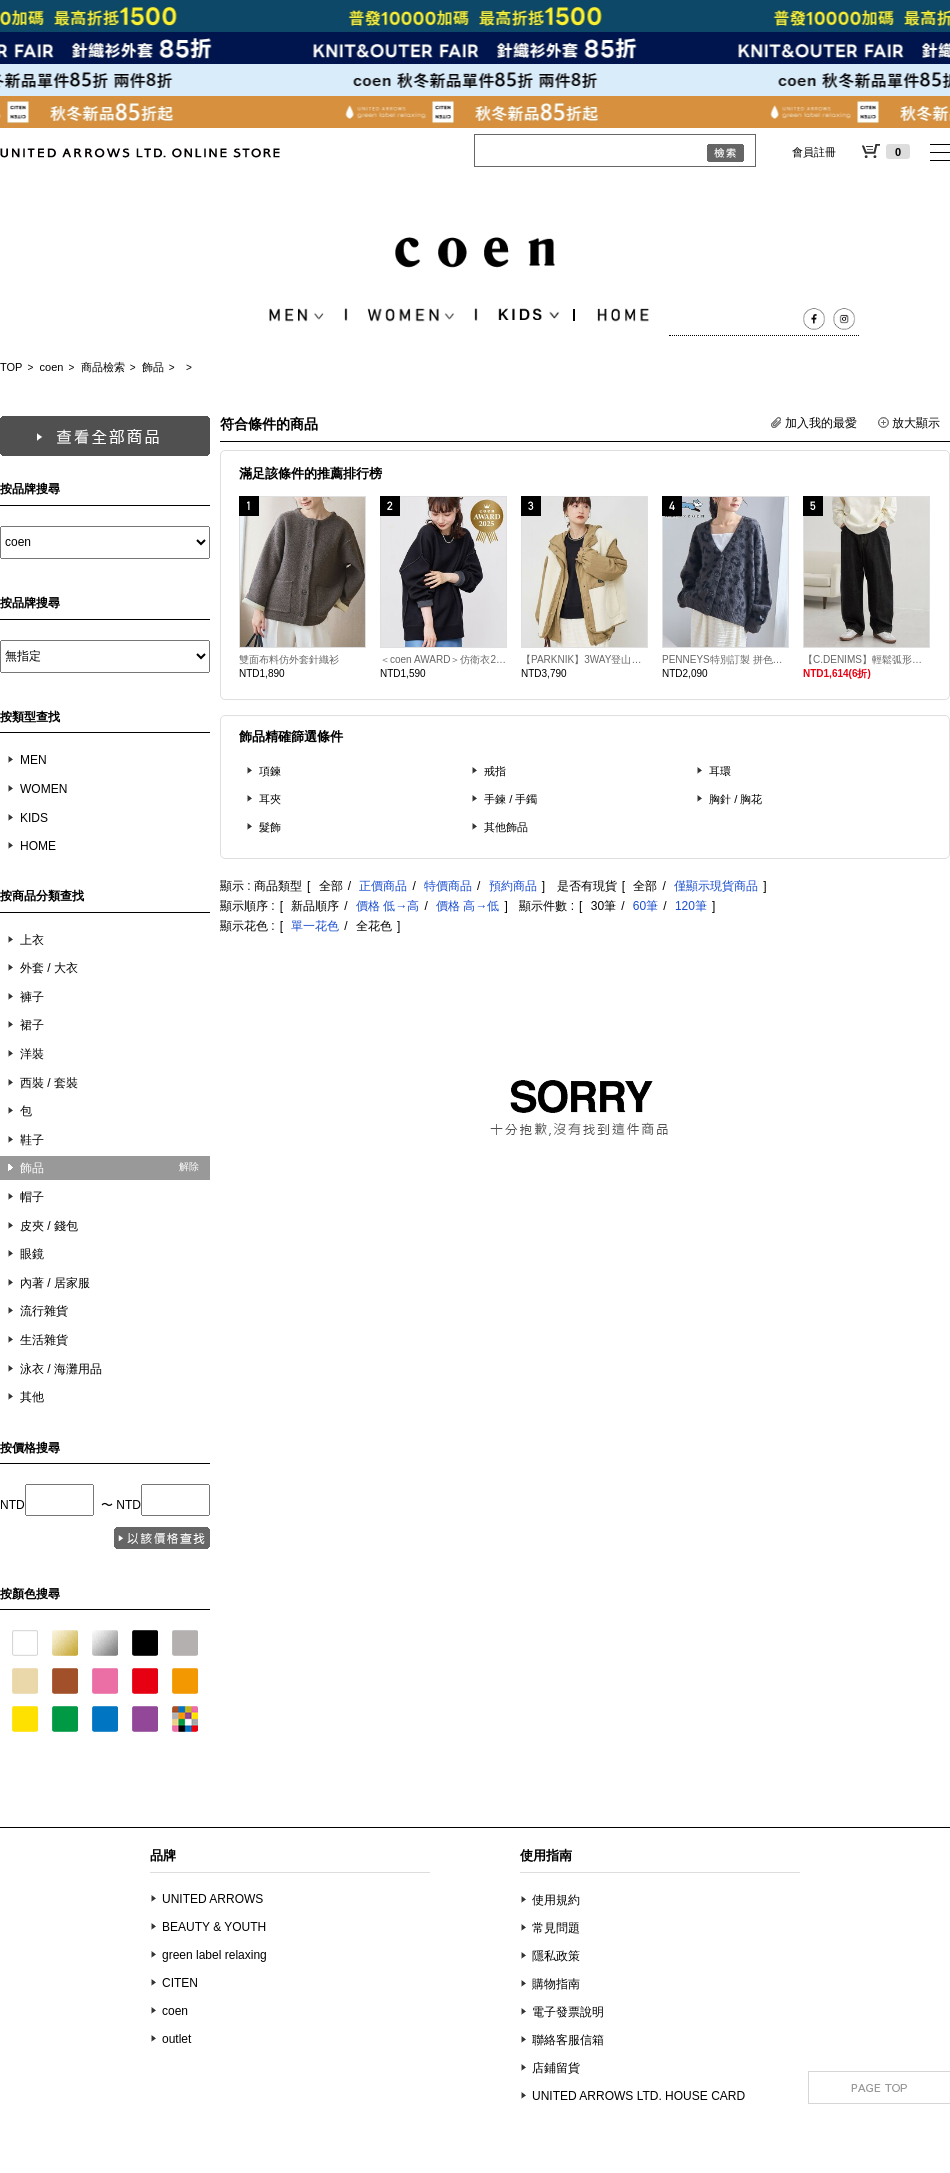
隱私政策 (556, 1956)
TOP (11, 367)
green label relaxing (214, 1955)
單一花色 (315, 926)
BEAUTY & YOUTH (214, 1927)
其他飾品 (506, 827)
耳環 (720, 771)
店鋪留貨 (556, 2068)
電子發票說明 (568, 2012)
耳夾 (270, 799)
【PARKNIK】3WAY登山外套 (584, 659)
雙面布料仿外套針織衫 (289, 659)
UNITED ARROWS (212, 1899)
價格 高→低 (467, 906)
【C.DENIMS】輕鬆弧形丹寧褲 (866, 659)
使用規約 (556, 1900)
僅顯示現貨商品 (716, 886)
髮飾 (270, 827)
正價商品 (383, 886)
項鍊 (270, 771)
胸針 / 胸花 (736, 799)
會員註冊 (814, 152)
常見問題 (556, 1928)
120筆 (691, 906)
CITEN (180, 1983)
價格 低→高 (387, 906)
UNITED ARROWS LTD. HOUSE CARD (638, 2096)
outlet (176, 2039)
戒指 (495, 771)
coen (52, 367)
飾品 (153, 367)
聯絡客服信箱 (568, 2040)
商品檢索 (103, 367)
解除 (189, 1166)
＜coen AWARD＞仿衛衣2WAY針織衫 (443, 659)
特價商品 (448, 886)
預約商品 (513, 886)
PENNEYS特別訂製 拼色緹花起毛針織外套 (725, 659)
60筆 (645, 906)
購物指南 (556, 1984)
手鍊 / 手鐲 (511, 799)
